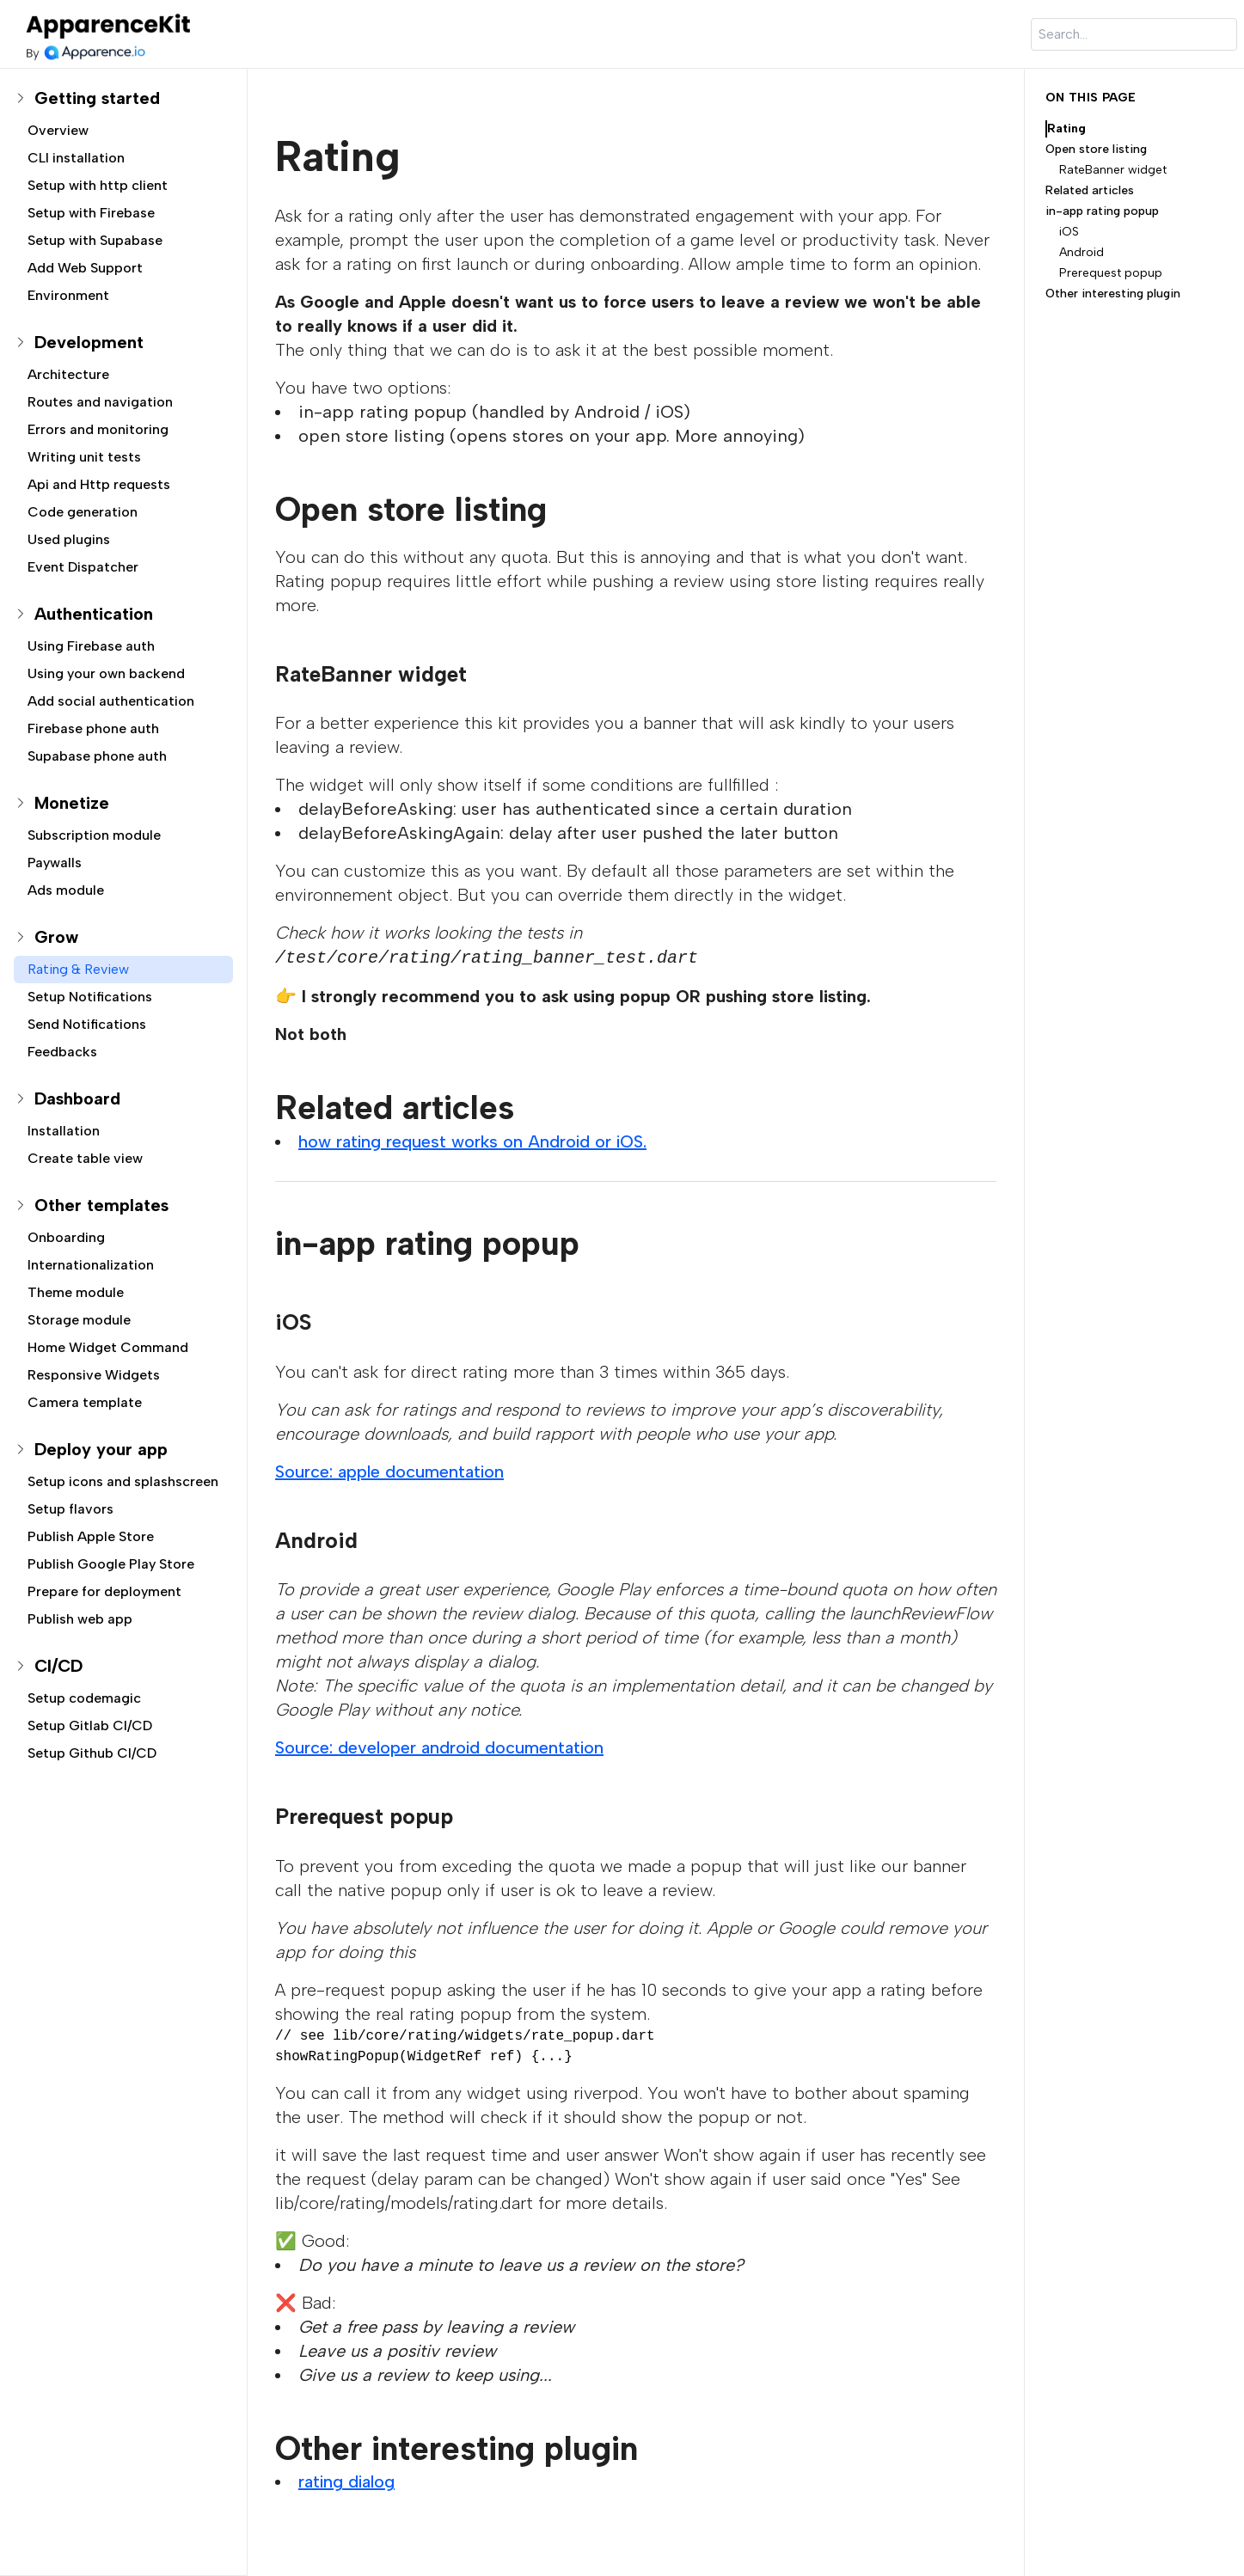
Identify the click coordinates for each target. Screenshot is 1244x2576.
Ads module (66, 890)
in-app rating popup (1102, 211)
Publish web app (80, 1619)
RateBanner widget (1113, 169)
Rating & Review (78, 969)
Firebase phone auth (93, 728)
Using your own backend (106, 673)
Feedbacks (62, 1051)
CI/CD (58, 1665)
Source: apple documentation (389, 1471)
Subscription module (94, 835)
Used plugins (69, 539)
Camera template (85, 1402)
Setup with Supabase (95, 240)
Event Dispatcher (83, 567)
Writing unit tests (84, 457)
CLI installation (76, 158)
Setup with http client (98, 185)
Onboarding (66, 1237)
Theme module (76, 1292)
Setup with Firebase (91, 213)
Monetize (71, 802)
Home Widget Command (108, 1347)
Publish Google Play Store (111, 1564)
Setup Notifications (90, 996)
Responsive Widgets (94, 1375)
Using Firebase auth (91, 646)
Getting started (97, 98)
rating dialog (346, 2481)
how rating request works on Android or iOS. (472, 1141)
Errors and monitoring (98, 429)
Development (89, 342)
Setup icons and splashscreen (123, 1481)
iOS (1069, 231)
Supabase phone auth (97, 756)
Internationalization (91, 1265)
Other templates (101, 1205)
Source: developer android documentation (439, 1747)
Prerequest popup (1110, 273)
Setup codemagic (84, 1698)
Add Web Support (85, 268)
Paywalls (55, 862)
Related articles (1089, 190)
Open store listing (1096, 149)
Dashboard (77, 1098)
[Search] (1134, 34)
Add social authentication (111, 701)
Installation (64, 1131)
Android (1081, 252)
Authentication (93, 613)
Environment (68, 295)
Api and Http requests (99, 484)
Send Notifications (87, 1024)
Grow (56, 937)
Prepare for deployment (104, 1591)
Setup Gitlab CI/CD (90, 1725)
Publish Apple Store (91, 1536)
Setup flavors (70, 1509)
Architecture (68, 374)
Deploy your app (101, 1449)
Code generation (83, 512)
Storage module (79, 1320)
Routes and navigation (100, 402)
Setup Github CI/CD (92, 1753)
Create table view (85, 1158)
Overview (58, 130)
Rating (1066, 128)
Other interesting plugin (1112, 293)
